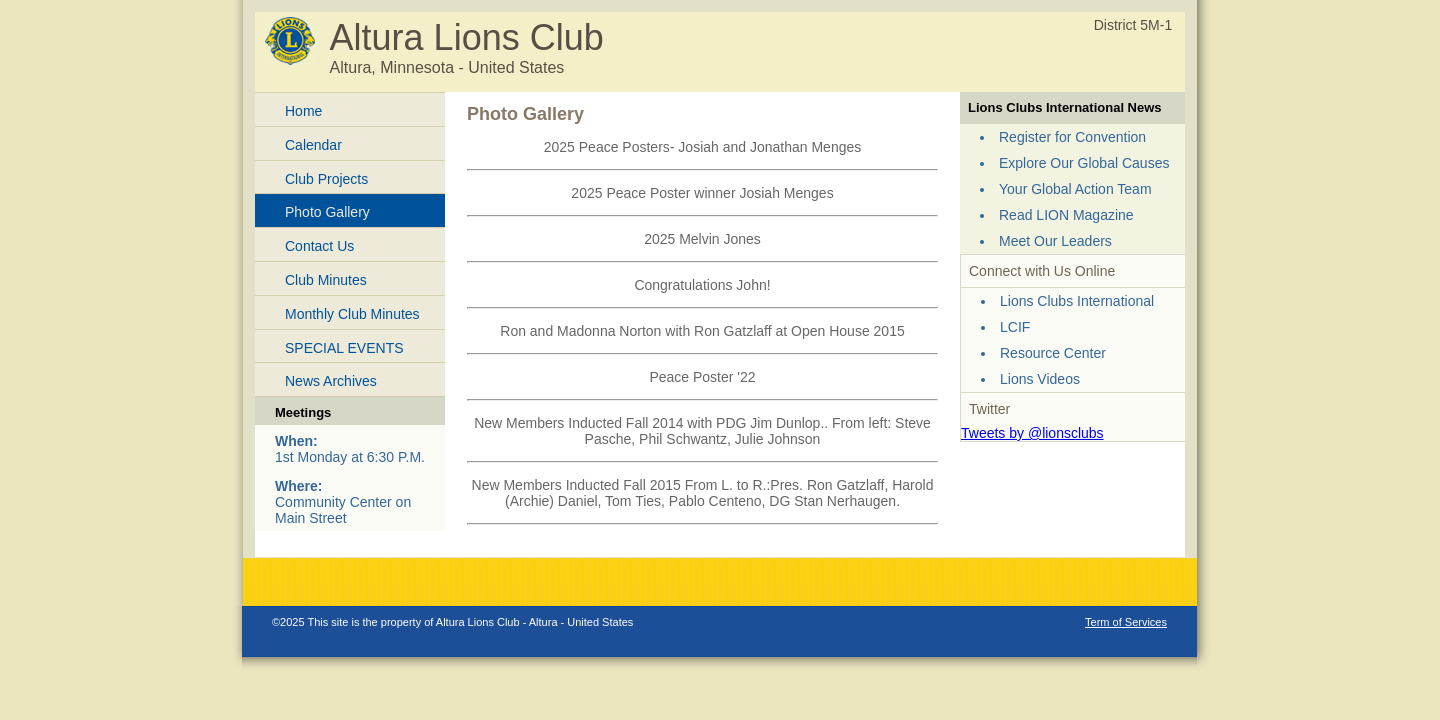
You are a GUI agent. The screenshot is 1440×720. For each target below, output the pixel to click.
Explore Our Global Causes (1084, 163)
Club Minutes (326, 280)
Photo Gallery (327, 212)
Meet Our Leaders (1055, 241)
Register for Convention (1072, 137)
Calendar (313, 145)
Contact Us (319, 246)
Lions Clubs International (1077, 301)
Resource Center (1053, 353)
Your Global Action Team (1075, 189)
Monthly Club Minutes (352, 314)
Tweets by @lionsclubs (1032, 433)
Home (303, 111)
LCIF (1015, 327)
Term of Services (1126, 622)
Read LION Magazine (1066, 215)
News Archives (331, 381)
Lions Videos (1040, 379)
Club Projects (326, 179)
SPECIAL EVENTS (344, 348)
